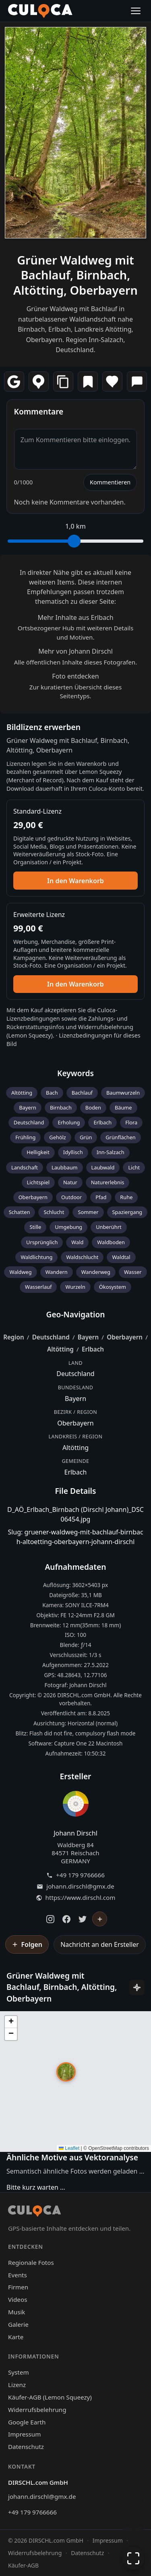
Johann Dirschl (75, 1833)
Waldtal (121, 1257)
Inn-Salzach (110, 1152)
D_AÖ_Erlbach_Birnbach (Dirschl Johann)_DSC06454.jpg (75, 1514)
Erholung (69, 1122)
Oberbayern (33, 1197)
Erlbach (102, 1122)
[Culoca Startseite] (40, 11)
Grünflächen (120, 1137)
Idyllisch (73, 1152)
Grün (86, 1137)
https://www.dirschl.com (81, 1897)
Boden (93, 1107)
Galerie (18, 2324)
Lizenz (17, 2385)
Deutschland (29, 1122)
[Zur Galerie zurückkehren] (133, 2526)
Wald (77, 1242)
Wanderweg (95, 1272)
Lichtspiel (38, 1182)
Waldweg (20, 1272)
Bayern (27, 1107)
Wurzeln (75, 1286)
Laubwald (103, 1167)
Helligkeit (38, 1152)
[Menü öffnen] (135, 11)
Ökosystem (112, 1286)
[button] (66, 2072)
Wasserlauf (38, 1286)
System (18, 2372)
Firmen (18, 2287)
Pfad (100, 1197)
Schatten (19, 1212)
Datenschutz (26, 2447)
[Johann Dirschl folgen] (100, 1919)
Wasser (133, 1272)
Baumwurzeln (123, 1092)
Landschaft (24, 1167)
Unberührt (108, 1227)
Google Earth (27, 2422)
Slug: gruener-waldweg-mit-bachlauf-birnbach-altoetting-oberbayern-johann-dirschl (75, 1537)
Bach (52, 1092)
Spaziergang (127, 1212)
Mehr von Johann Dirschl (75, 651)
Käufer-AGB (23, 2565)
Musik (16, 2312)
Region (13, 1337)
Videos (17, 2299)
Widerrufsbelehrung (105, 1027)
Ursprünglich (42, 1242)
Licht (134, 1167)
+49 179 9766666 (80, 1875)
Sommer (88, 1212)
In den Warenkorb (75, 880)
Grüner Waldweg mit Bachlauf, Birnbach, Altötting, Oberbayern (75, 275)
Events (17, 2275)
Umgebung (68, 1227)
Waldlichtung (36, 1257)
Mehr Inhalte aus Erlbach (75, 617)
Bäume (123, 1107)
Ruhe (126, 1197)
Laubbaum (65, 1167)
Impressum (24, 2434)
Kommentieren (110, 482)
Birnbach (61, 1107)
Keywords (75, 1073)
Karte (15, 2337)
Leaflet (69, 2148)
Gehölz (57, 1137)
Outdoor (71, 1197)
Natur (70, 1182)
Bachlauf (82, 1092)
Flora (131, 1122)
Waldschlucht (82, 1257)
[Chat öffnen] (133, 2500)
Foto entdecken (75, 676)
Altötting (21, 1092)
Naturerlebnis (107, 1182)
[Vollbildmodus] (133, 2558)
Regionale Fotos (31, 2262)
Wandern (57, 1272)
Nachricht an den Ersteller (99, 1944)
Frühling (25, 1137)
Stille (35, 1227)
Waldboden (111, 1242)
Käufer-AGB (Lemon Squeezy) (50, 2397)
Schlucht (53, 1212)
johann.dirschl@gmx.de (80, 1886)
